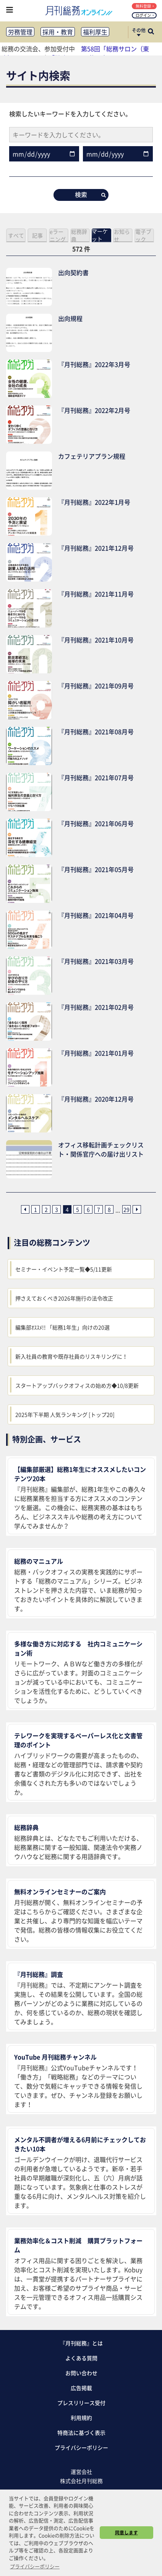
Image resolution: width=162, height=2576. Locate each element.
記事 (37, 235)
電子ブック (143, 235)
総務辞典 (79, 235)
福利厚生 (95, 31)
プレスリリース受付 (81, 2403)
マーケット (100, 235)
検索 (90, 194)
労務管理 (20, 31)
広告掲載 (81, 2388)
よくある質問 (81, 2358)
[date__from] (44, 153)
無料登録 (145, 6)
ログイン (145, 15)
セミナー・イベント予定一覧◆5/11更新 (63, 1269)
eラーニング (58, 235)
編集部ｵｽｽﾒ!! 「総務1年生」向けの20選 (62, 1327)
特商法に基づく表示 (81, 2432)
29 (126, 1209)
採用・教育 (57, 31)
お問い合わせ (81, 2373)
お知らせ (122, 235)
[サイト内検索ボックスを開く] (151, 32)
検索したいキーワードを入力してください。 (70, 113)
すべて (16, 235)
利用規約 (81, 2417)
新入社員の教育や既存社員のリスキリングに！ (71, 1356)
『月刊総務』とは (81, 2343)
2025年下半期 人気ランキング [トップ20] (65, 1414)
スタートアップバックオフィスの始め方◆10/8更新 (77, 1385)
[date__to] (118, 153)
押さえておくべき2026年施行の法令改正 (64, 1298)
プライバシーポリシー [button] (35, 2566)
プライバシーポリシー (81, 2447)
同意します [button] (126, 2532)
